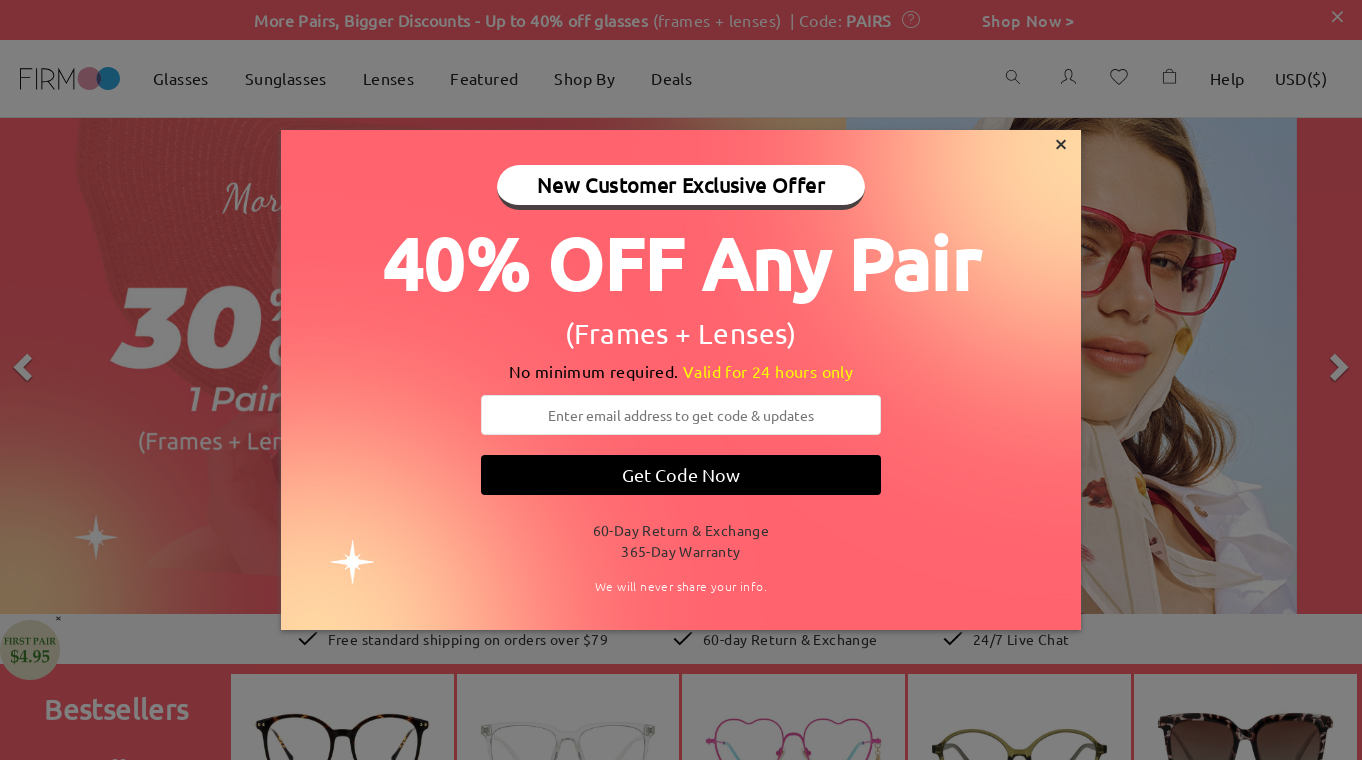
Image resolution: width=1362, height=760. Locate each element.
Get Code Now (681, 474)
